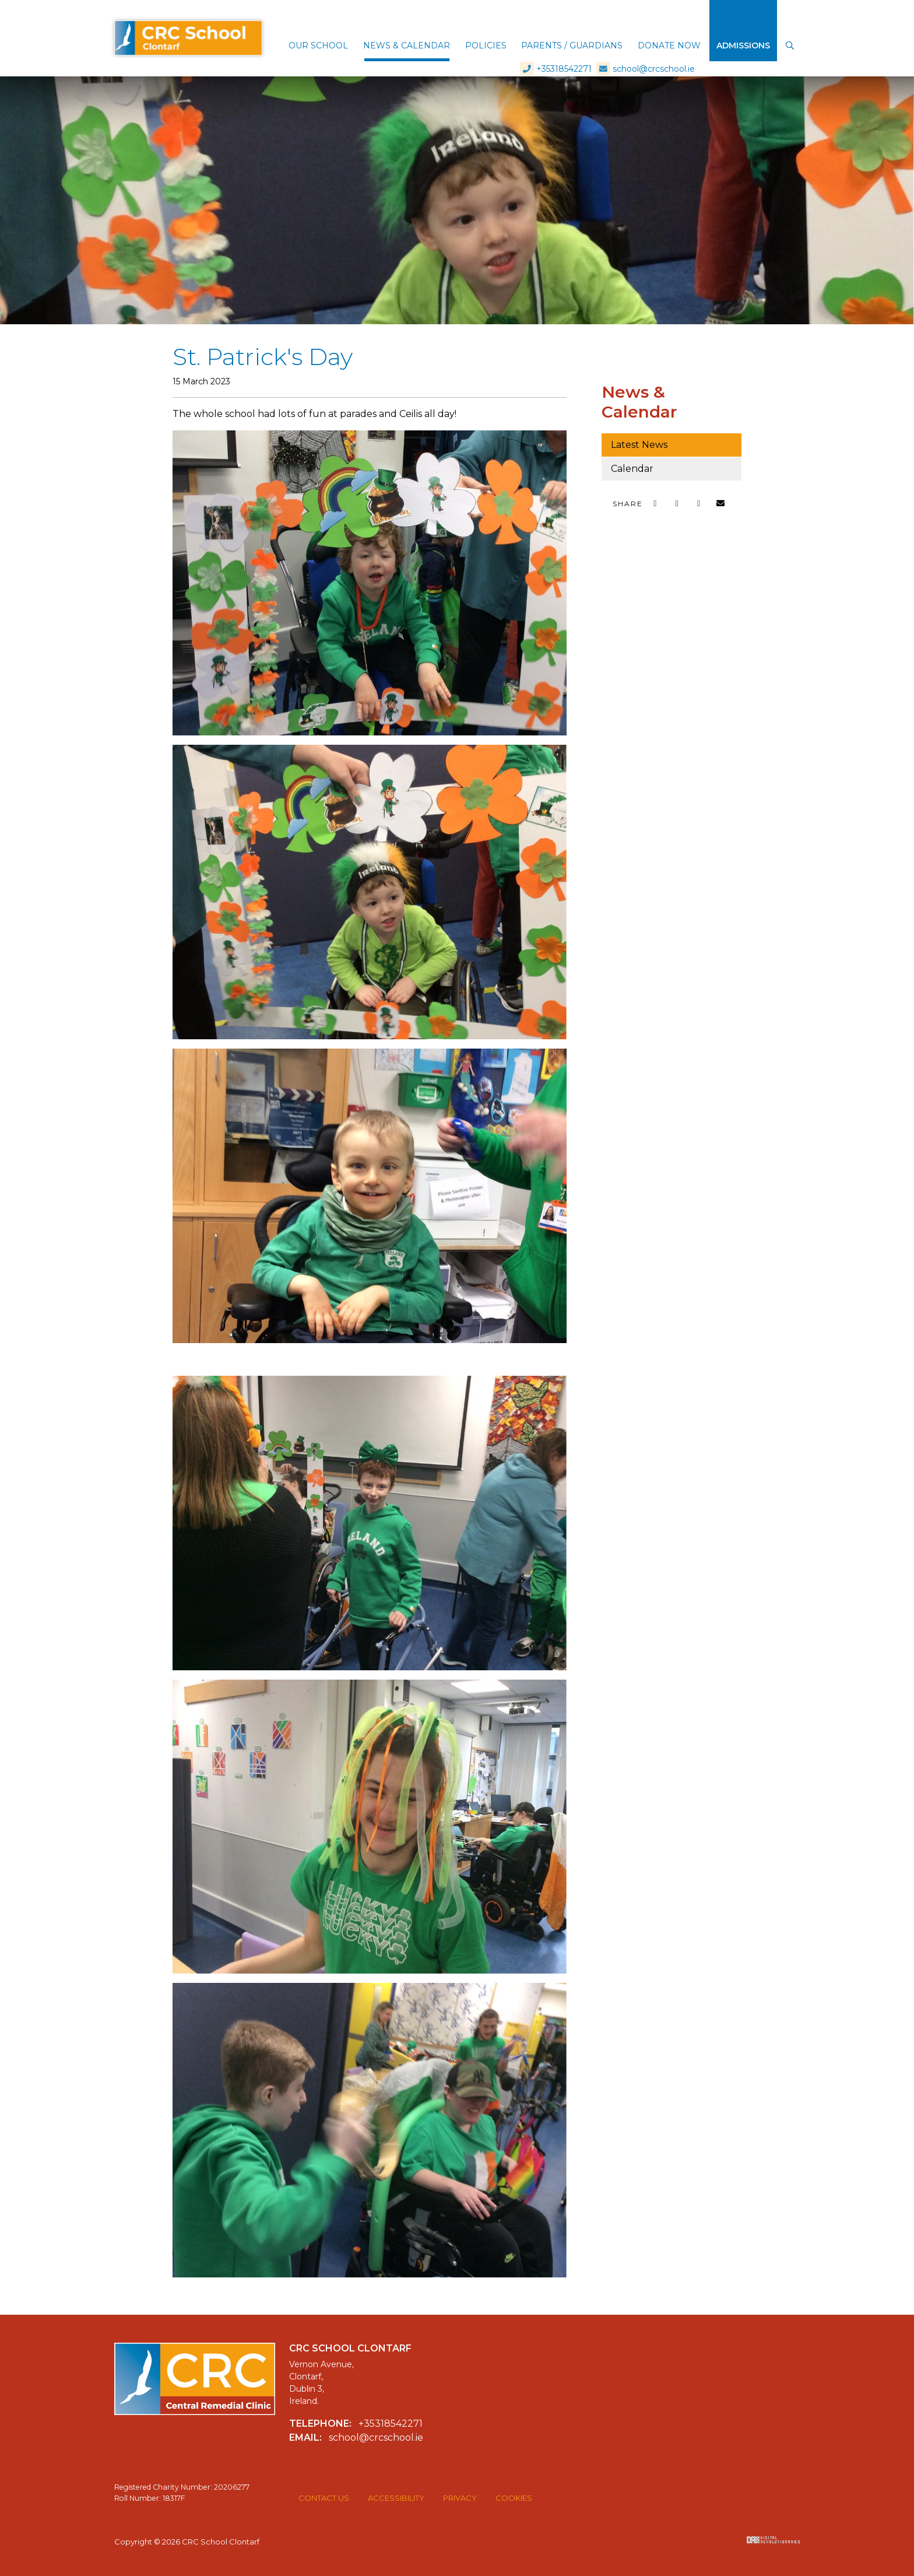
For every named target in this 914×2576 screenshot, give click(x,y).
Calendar (632, 468)
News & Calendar (639, 402)
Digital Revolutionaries (773, 2539)
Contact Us (323, 2498)
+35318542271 (556, 12)
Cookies (513, 2498)
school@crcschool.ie (645, 12)
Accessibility (396, 2498)
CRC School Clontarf (188, 31)
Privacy (460, 2498)
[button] (318, 47)
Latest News (639, 444)
